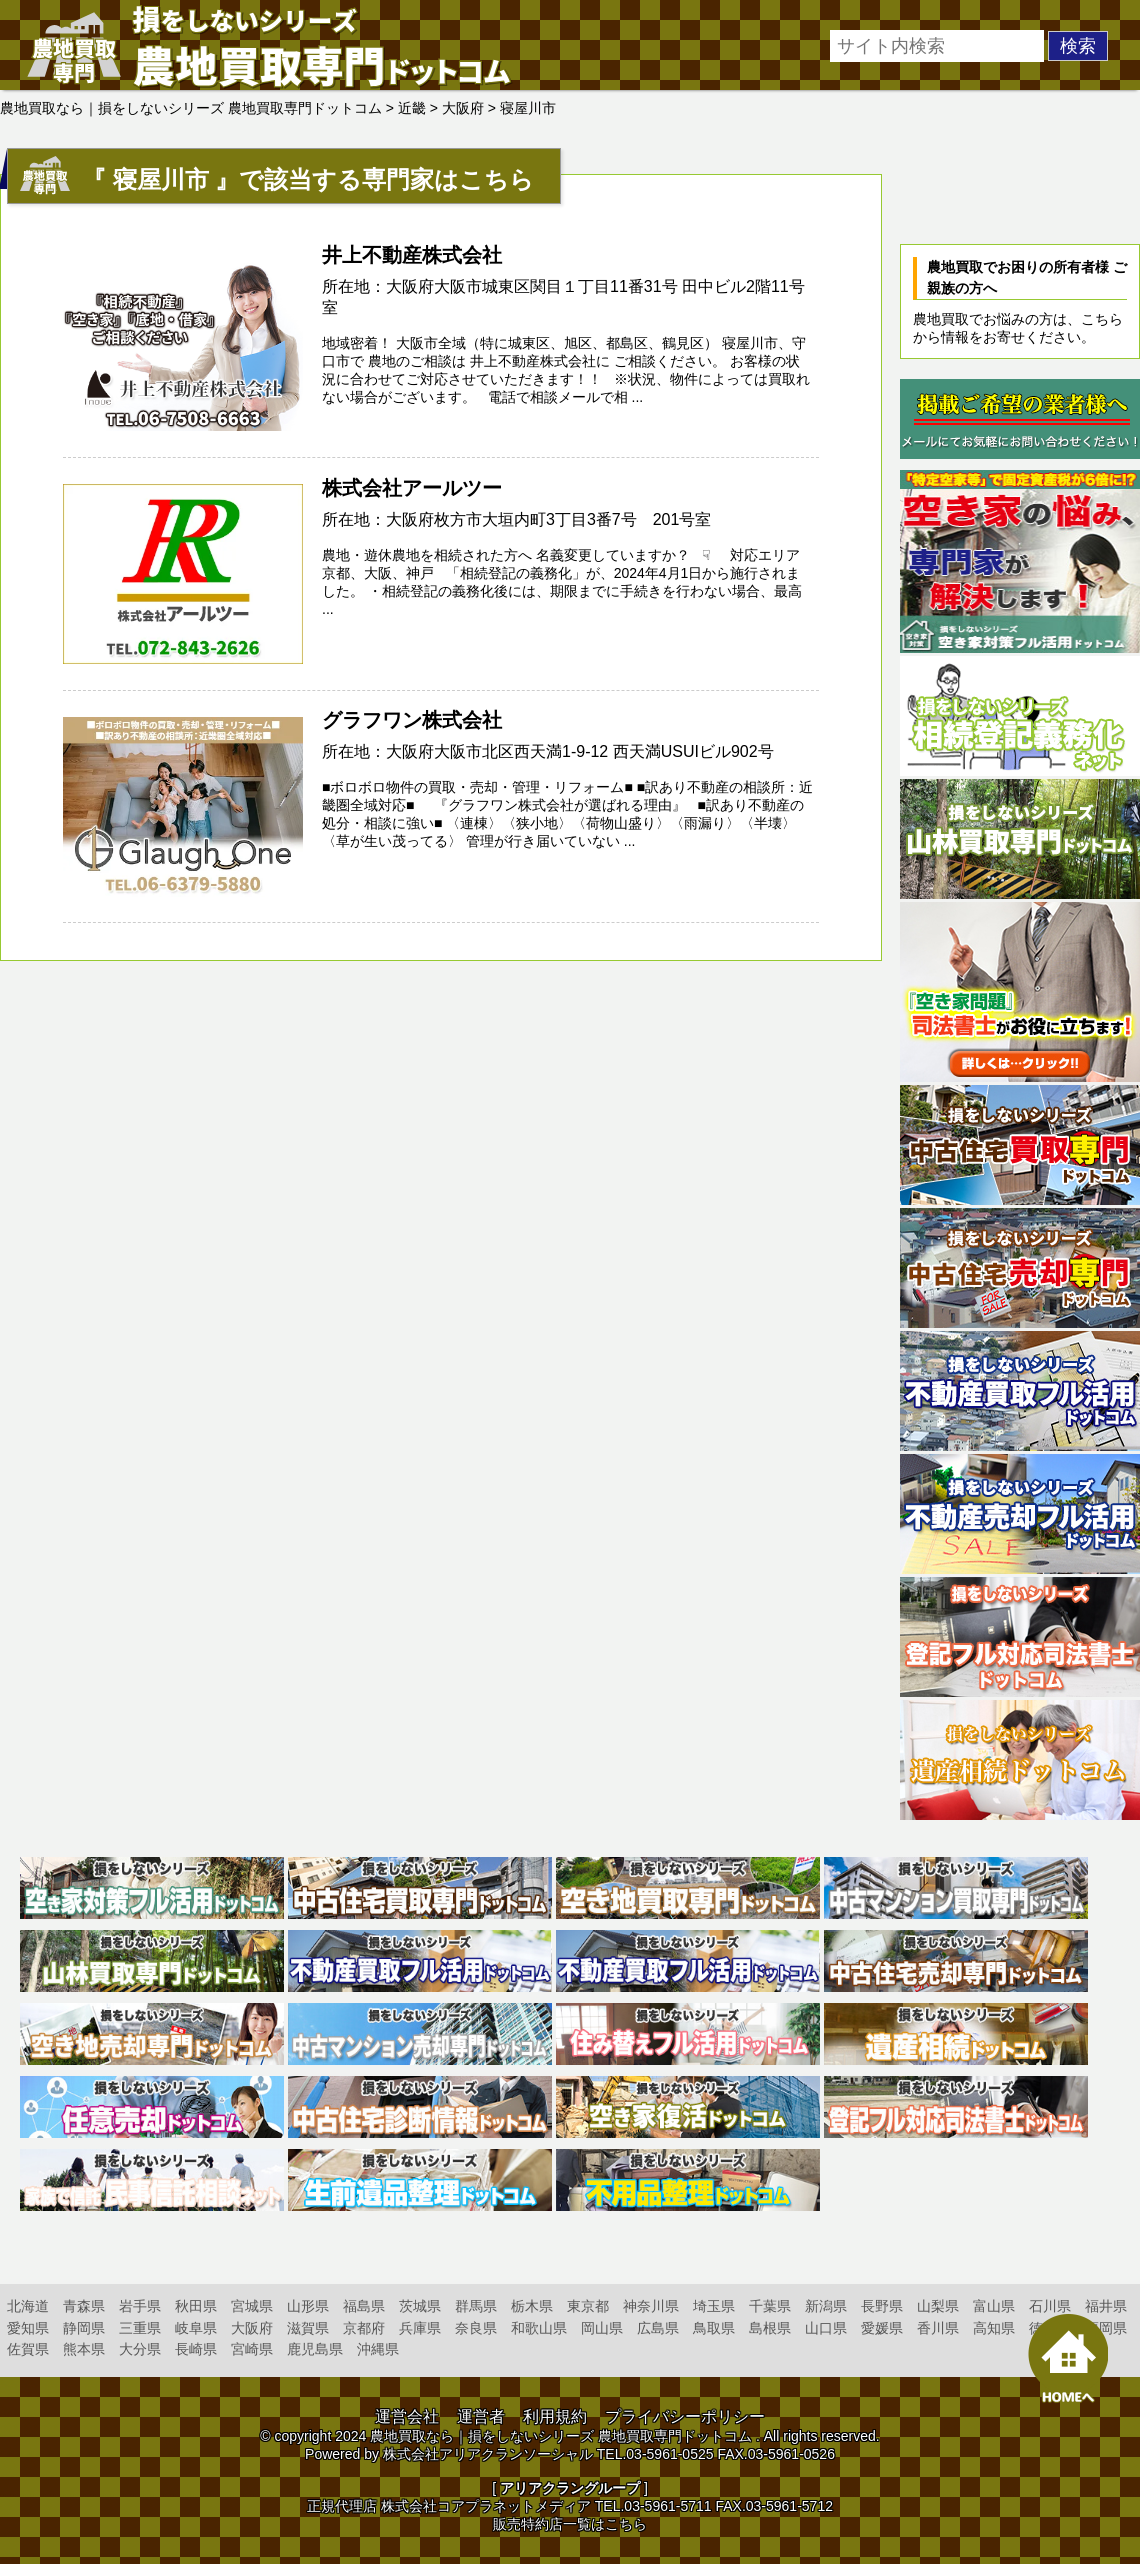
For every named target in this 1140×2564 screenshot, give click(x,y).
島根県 (770, 2328)
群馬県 (476, 2306)
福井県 (1106, 2306)
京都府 (364, 2328)
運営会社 (407, 2416)
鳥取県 (714, 2328)
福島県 (364, 2306)
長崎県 (196, 2349)
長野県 (882, 2306)
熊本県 (84, 2349)
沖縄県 (378, 2349)
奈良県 (476, 2328)
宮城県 (252, 2306)
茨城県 (420, 2306)
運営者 (481, 2416)
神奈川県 (651, 2306)
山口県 (826, 2328)
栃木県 (532, 2306)
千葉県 (770, 2306)
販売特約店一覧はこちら (570, 2524)
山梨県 (938, 2306)
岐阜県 (196, 2328)
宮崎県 (252, 2349)
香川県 (938, 2328)
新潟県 (826, 2306)
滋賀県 (308, 2328)
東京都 (588, 2306)
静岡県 (84, 2328)
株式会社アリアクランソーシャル (488, 2454)
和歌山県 (539, 2328)
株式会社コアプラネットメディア (486, 2506)
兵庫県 (420, 2328)
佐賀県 (28, 2349)
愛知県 (28, 2328)
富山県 (994, 2306)
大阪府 (252, 2328)
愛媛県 (882, 2328)
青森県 (84, 2306)
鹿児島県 (315, 2349)
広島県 (658, 2328)
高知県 (994, 2328)
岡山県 (602, 2328)
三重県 (140, 2328)
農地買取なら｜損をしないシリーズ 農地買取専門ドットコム (561, 2436)
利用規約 (555, 2416)
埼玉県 (714, 2306)
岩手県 (140, 2306)
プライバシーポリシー (685, 2416)
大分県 (140, 2349)
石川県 (1050, 2306)
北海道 (28, 2306)
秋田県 (196, 2306)
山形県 (308, 2306)
